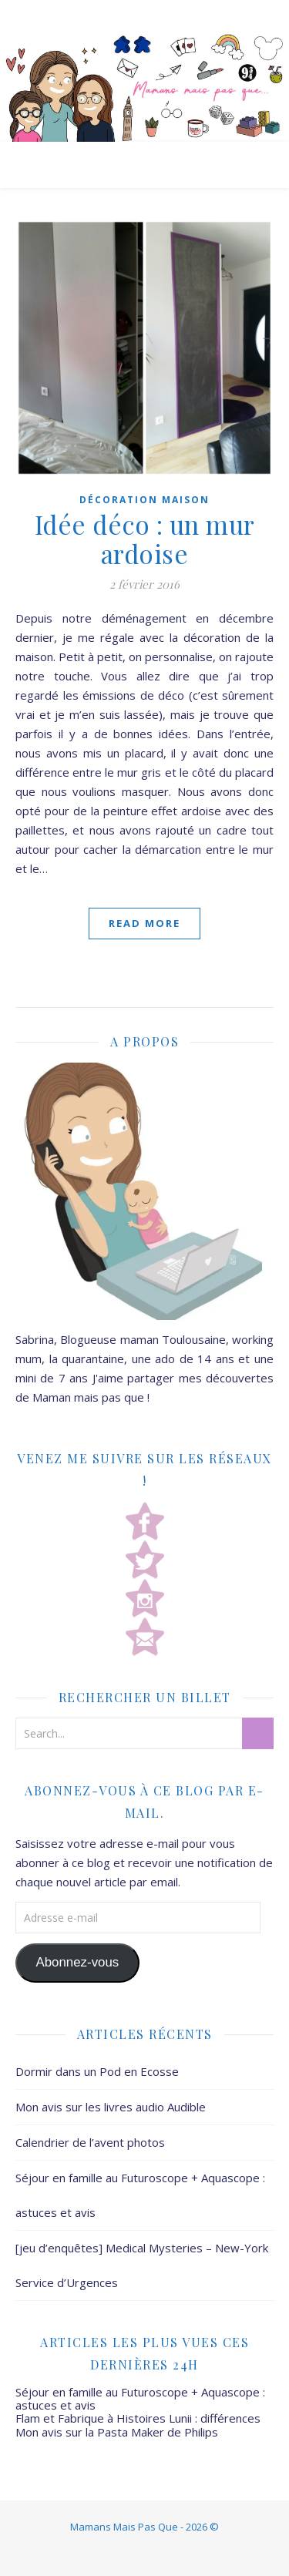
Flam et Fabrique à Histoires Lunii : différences (137, 2418)
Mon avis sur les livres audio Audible (110, 2106)
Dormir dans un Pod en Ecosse (97, 2071)
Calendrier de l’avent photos (90, 2142)
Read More (144, 923)
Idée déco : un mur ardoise (145, 538)
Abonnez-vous (77, 1962)
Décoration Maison (144, 499)
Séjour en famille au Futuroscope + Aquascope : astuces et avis (140, 2398)
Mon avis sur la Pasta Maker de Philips (116, 2432)
